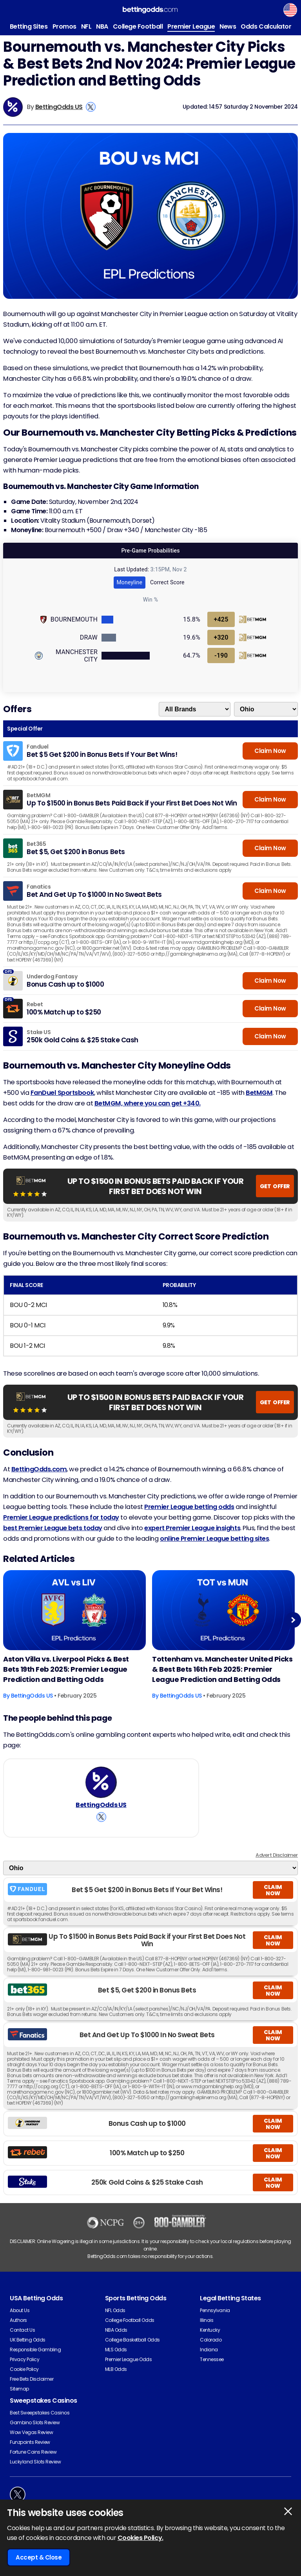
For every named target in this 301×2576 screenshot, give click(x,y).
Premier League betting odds (189, 1506)
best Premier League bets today (52, 1528)
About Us (19, 2319)
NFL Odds (115, 2319)
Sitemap (19, 2397)
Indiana (209, 2358)
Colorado (210, 2348)
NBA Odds (116, 2339)
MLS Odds (116, 2358)
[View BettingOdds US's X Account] (91, 107)
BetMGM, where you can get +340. (147, 1103)
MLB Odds (116, 2378)
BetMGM (259, 1092)
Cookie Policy (24, 2378)
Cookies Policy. (140, 2537)
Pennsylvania (215, 2319)
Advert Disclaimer (277, 1864)
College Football (138, 26)
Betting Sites (29, 26)
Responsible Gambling (35, 2358)
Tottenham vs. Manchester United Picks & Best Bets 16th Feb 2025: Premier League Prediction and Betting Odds (222, 1669)
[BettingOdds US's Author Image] (101, 1786)
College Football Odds (129, 2329)
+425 (221, 619)
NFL (86, 26)
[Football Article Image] (74, 1610)
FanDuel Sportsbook (62, 1092)
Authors (18, 2329)
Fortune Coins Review (33, 2461)
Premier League (191, 26)
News (227, 26)
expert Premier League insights (192, 1528)
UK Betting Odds (27, 2348)
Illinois (206, 2329)
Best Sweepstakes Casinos (39, 2421)
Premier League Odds (128, 2368)
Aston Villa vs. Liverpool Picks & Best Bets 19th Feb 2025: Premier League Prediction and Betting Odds (66, 1669)
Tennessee (212, 2368)
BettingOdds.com (39, 1469)
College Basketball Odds (132, 2348)
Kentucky (210, 2339)
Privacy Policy (24, 2368)
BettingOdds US (59, 106)
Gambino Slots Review (35, 2431)
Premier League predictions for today (61, 1517)
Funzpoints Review (30, 2451)
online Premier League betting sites (214, 1538)
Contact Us (22, 2339)
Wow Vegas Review (31, 2441)
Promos (64, 26)
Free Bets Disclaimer (31, 2388)
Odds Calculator (266, 26)
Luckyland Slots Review (35, 2470)
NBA (102, 26)
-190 (221, 655)
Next (293, 1620)
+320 (221, 637)
